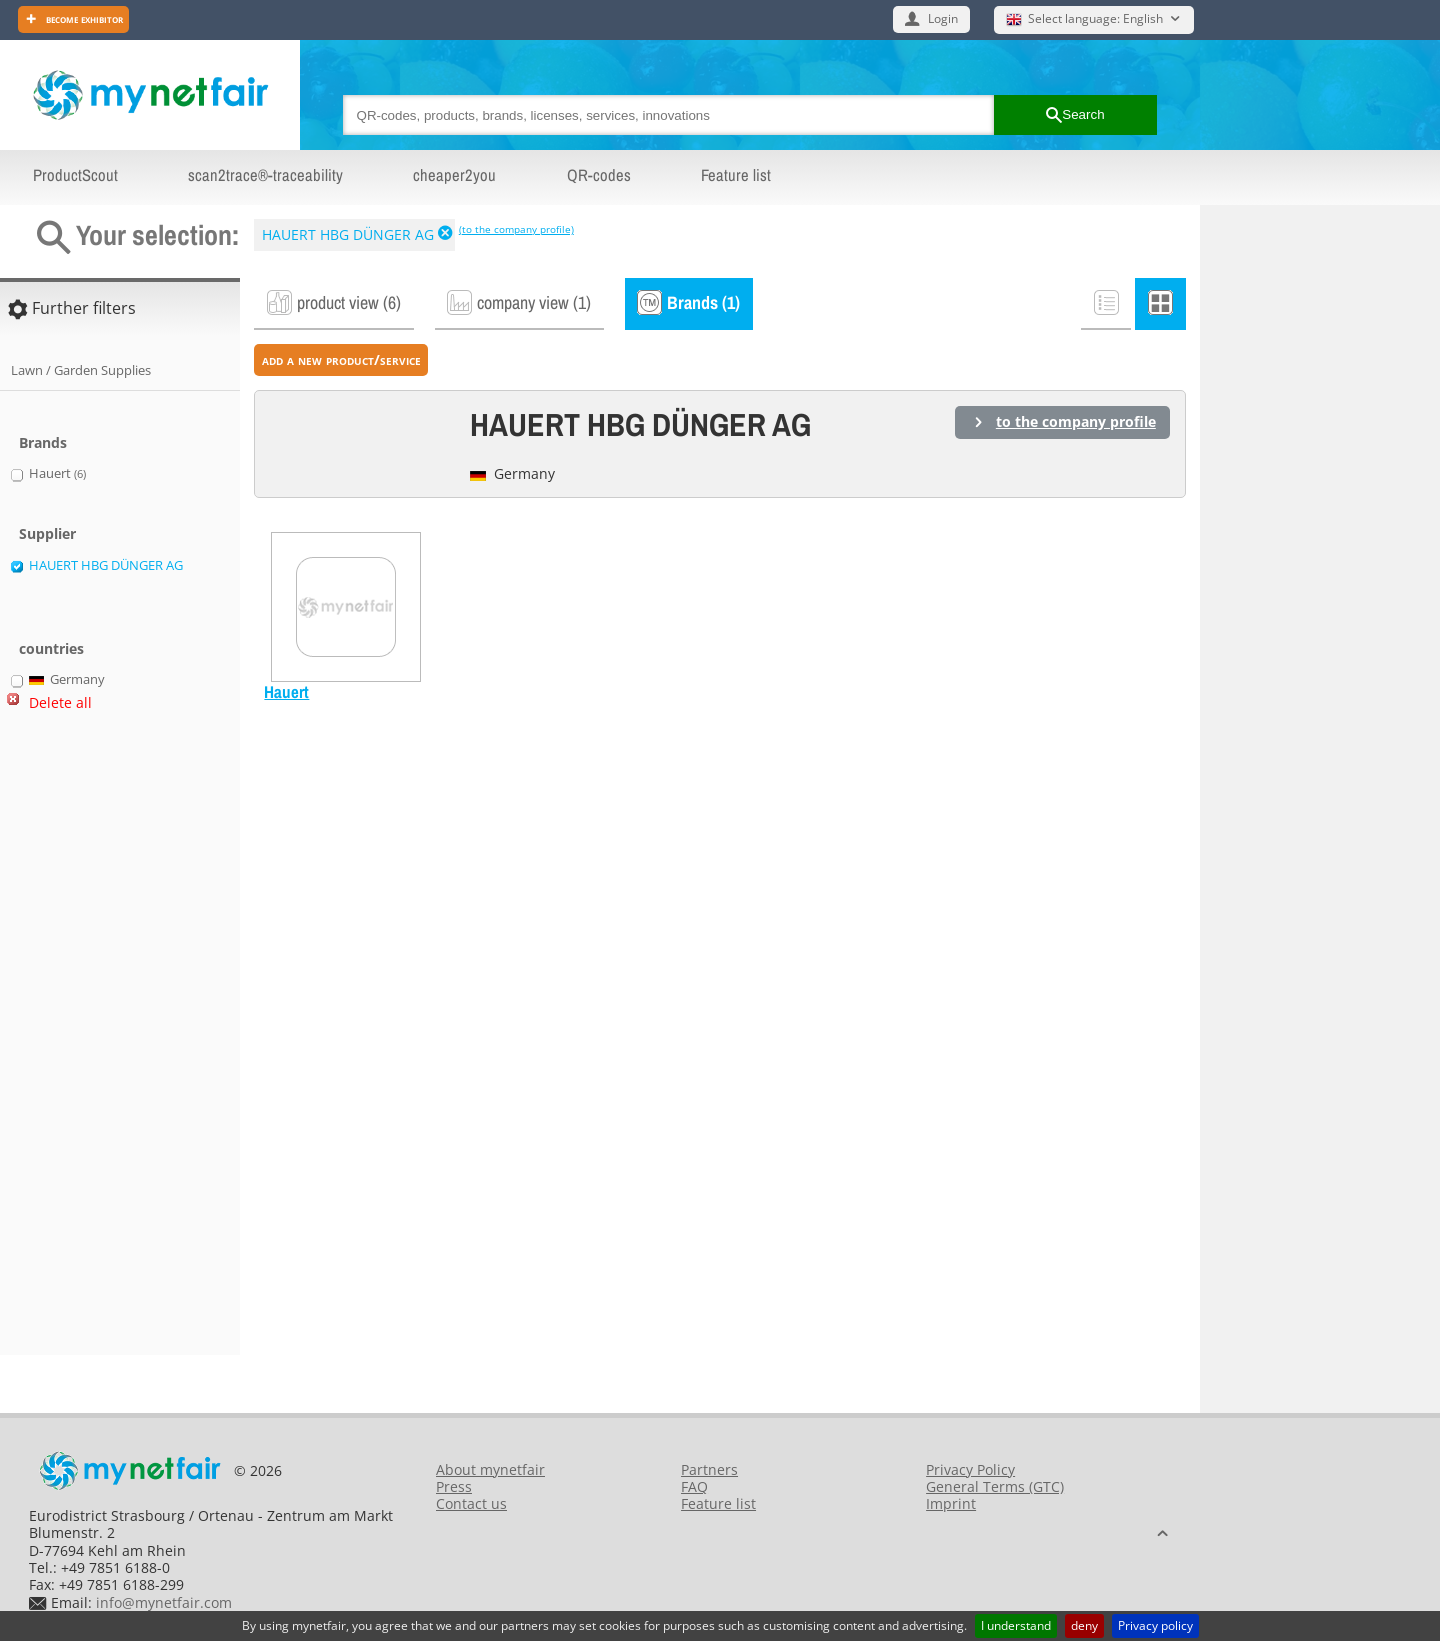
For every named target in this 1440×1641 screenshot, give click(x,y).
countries (51, 648)
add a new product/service (341, 359)
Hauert (286, 692)
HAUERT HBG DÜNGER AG (348, 234)
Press (454, 1486)
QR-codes (599, 175)
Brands (43, 442)
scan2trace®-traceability (265, 175)
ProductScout (75, 175)
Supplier (47, 533)
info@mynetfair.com (164, 1602)
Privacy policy (1155, 1625)
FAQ (694, 1486)
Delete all (60, 702)
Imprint (951, 1503)
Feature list (736, 175)
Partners (709, 1469)
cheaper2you (454, 175)
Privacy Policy (970, 1469)
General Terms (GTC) (995, 1486)
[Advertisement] (90, 1042)
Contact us (471, 1503)
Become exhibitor (83, 18)
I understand (1016, 1625)
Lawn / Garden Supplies (81, 370)
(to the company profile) (516, 229)
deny (1084, 1625)
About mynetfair (490, 1469)
